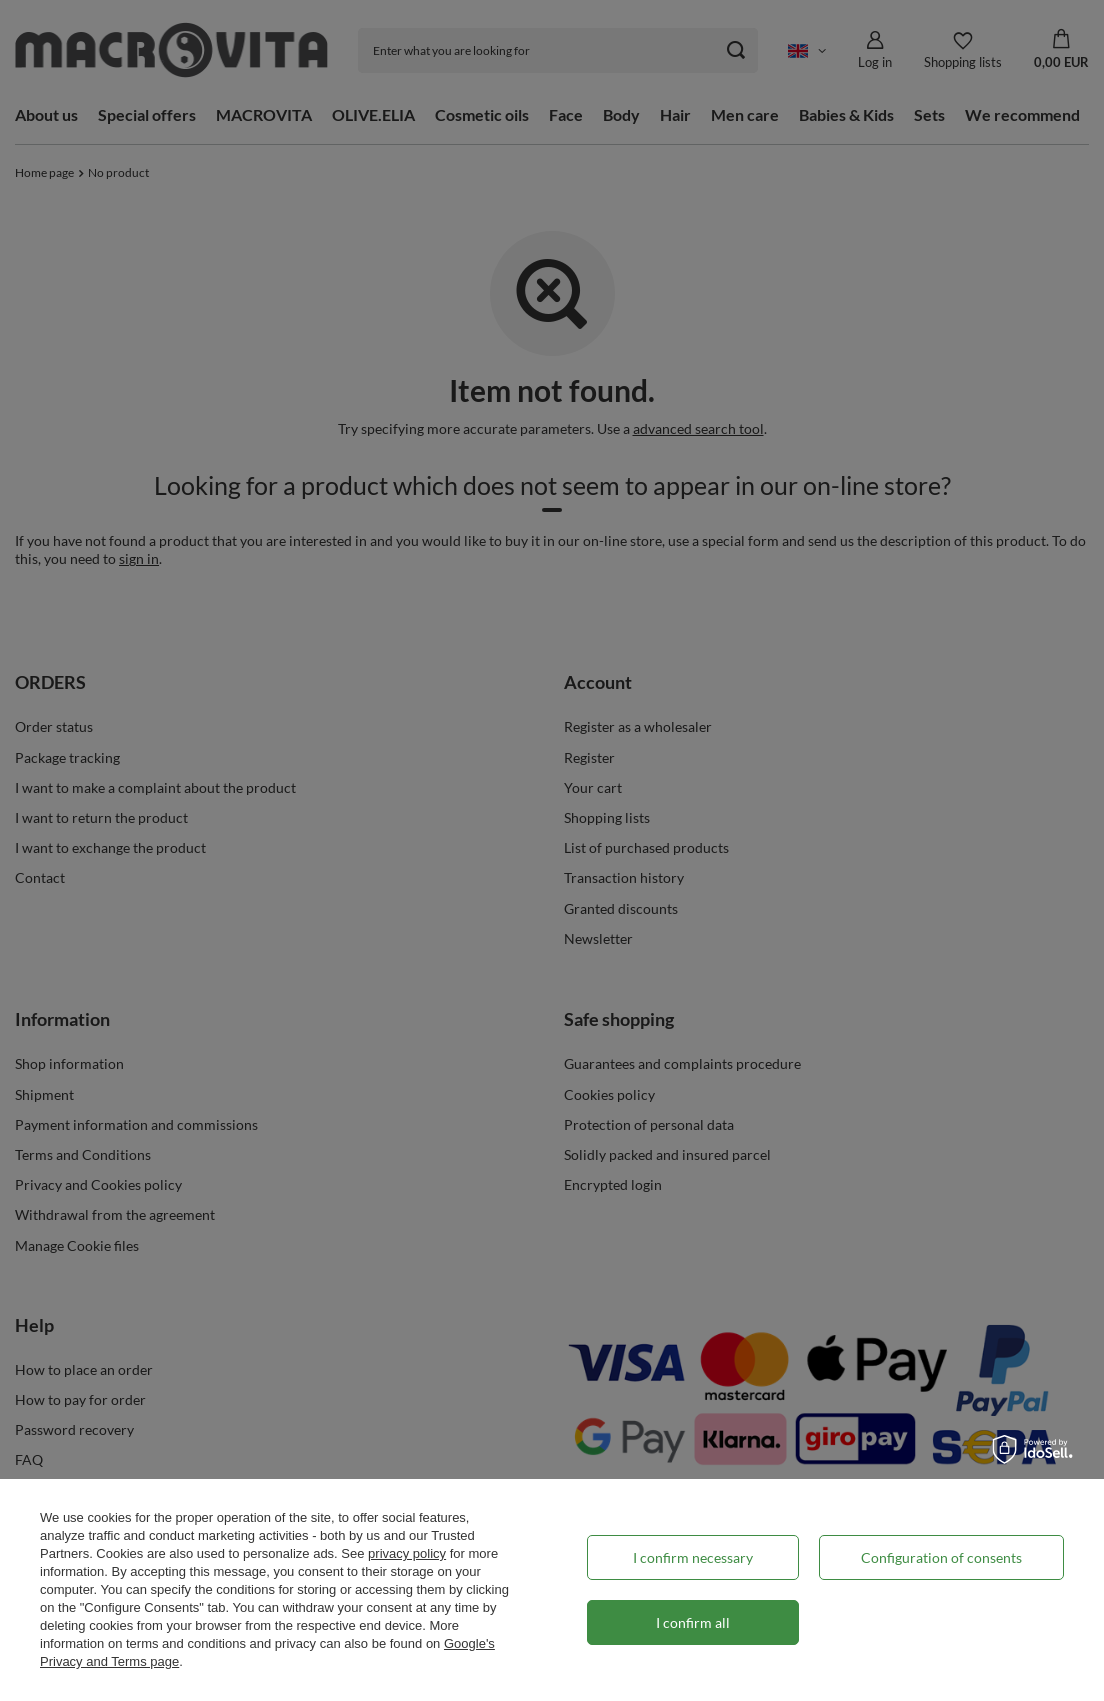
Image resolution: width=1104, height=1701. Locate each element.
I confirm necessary (693, 1557)
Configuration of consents (941, 1557)
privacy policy (407, 1553)
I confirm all (693, 1622)
